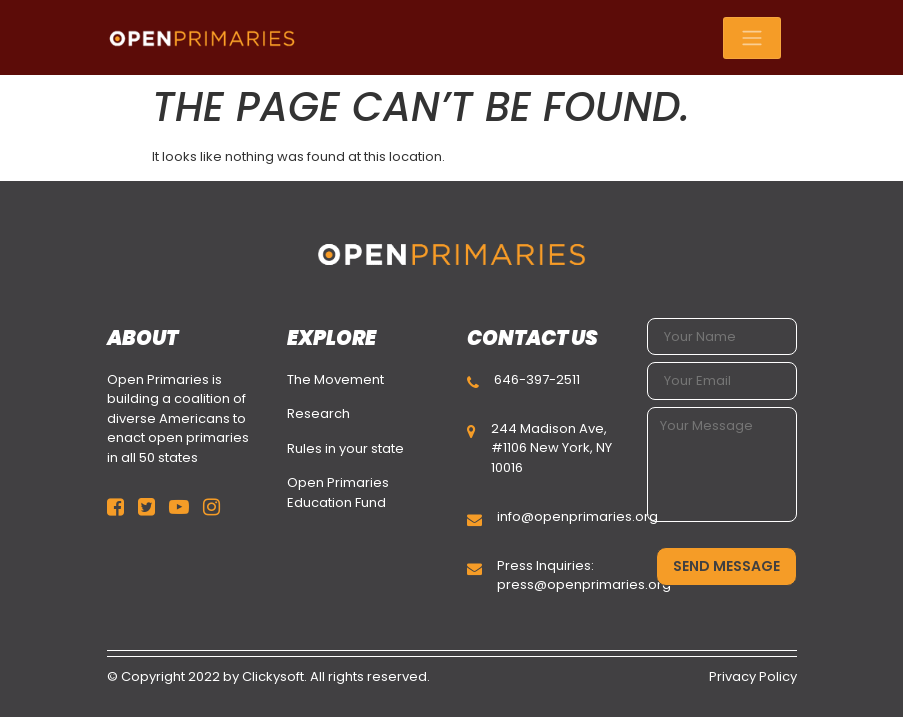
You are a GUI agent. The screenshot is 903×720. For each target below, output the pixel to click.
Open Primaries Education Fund (338, 492)
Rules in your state (345, 448)
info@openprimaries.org (577, 516)
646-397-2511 (537, 379)
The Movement (335, 379)
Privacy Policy (753, 676)
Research (318, 413)
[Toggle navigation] (752, 38)
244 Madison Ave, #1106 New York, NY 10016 (551, 448)
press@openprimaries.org (584, 584)
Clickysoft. (274, 676)
